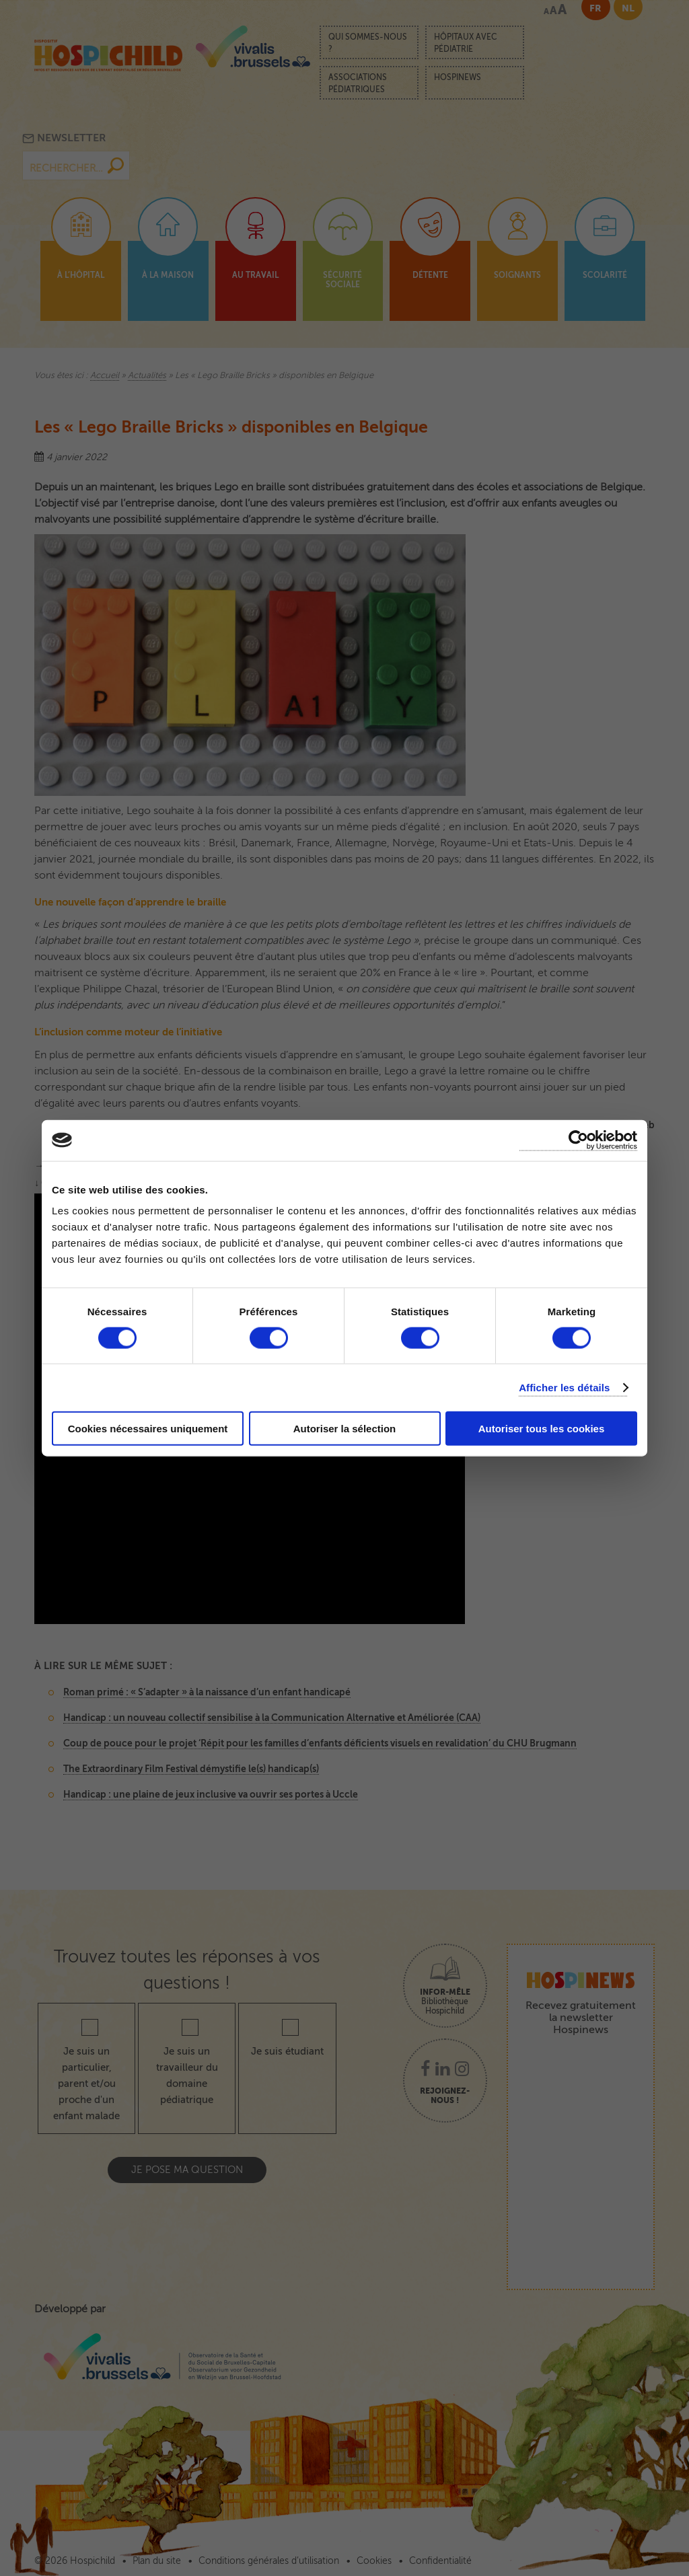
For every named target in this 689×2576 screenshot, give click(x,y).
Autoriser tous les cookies (541, 1428)
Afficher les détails (564, 1387)
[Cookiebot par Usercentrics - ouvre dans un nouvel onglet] (578, 1140)
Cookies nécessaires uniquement (148, 1428)
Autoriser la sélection (344, 1428)
